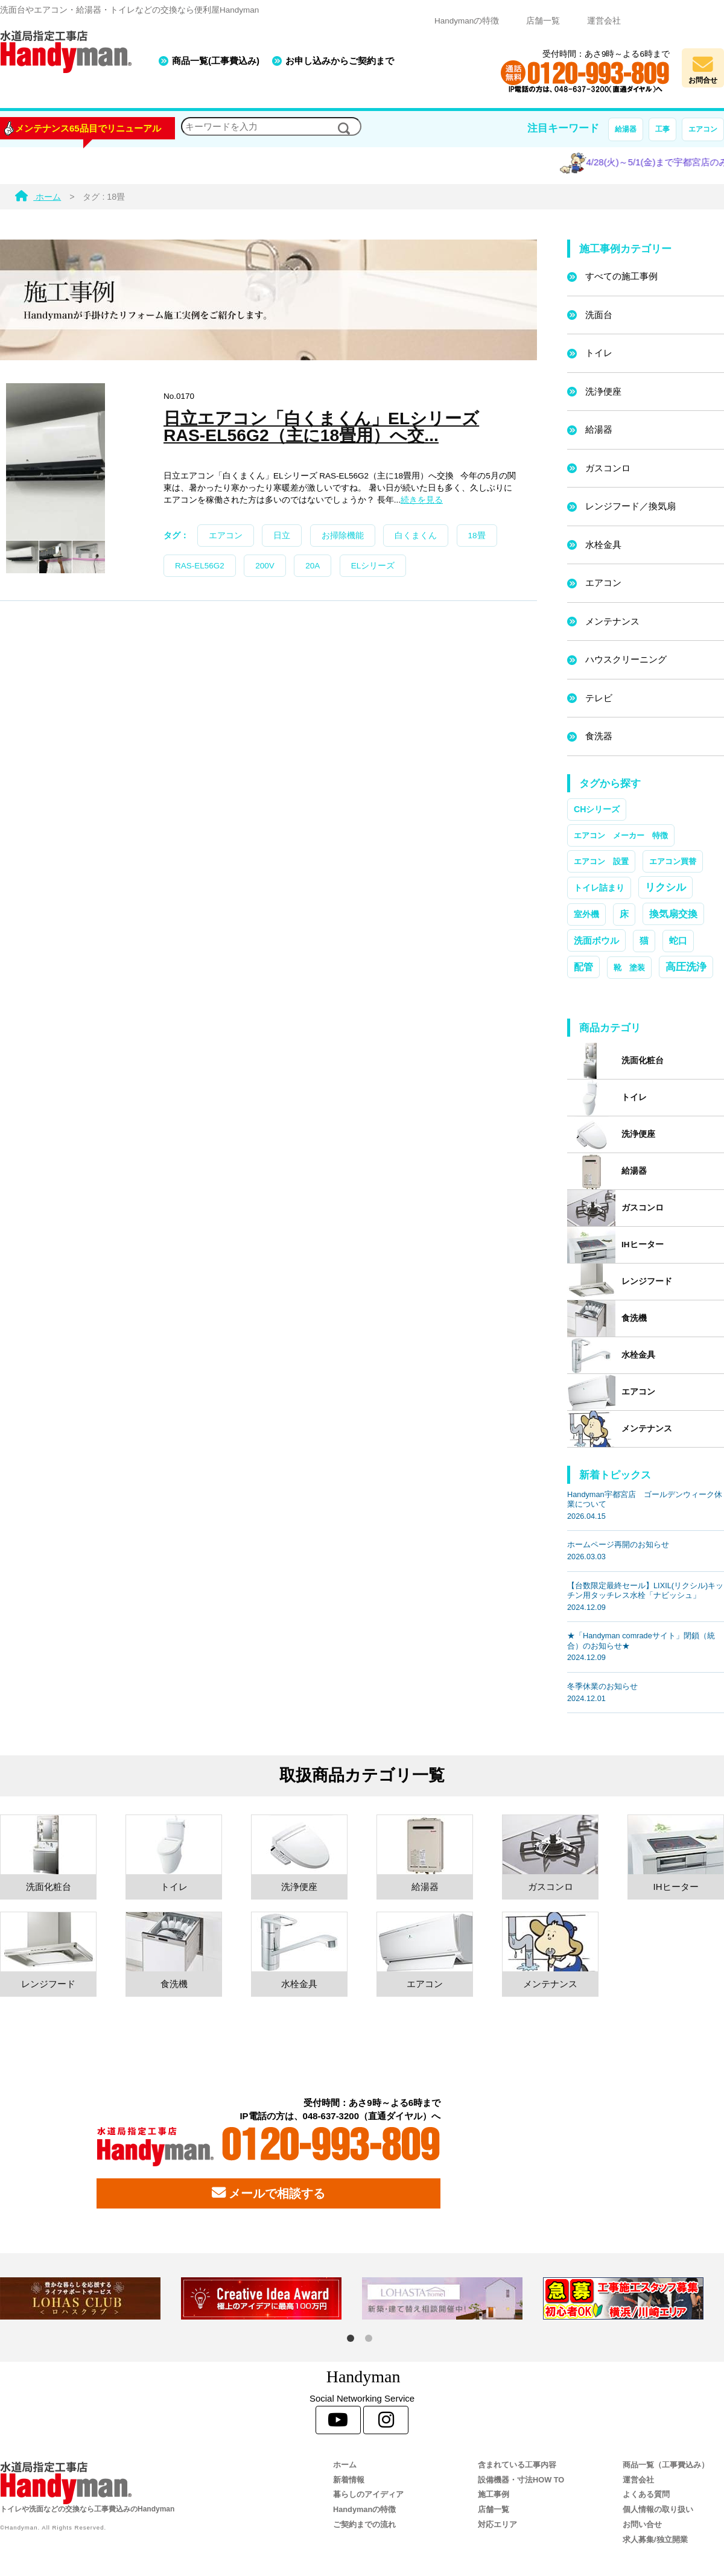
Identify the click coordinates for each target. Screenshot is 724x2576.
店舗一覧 (543, 20)
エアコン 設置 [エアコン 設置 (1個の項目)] (601, 861)
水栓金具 (603, 544)
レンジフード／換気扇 (630, 506)
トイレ (598, 353)
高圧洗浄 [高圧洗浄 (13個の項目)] (686, 967)
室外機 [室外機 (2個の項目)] (586, 914)
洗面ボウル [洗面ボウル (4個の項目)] (596, 940)
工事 (662, 129)
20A (312, 565)
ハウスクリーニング (626, 659)
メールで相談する (268, 2193)
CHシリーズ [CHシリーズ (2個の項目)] (597, 809)
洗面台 (598, 315)
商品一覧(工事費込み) (215, 61)
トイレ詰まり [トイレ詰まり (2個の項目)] (599, 887)
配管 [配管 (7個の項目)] (583, 966)
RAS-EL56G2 (199, 565)
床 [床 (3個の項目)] (624, 914)
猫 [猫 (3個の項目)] (644, 941)
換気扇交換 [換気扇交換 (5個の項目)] (673, 914)
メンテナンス (612, 621)
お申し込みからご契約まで (339, 61)
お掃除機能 (343, 535)
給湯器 (626, 129)
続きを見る (422, 499)
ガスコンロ (607, 468)
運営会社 (604, 20)
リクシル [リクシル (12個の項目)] (665, 887)
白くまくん (416, 535)
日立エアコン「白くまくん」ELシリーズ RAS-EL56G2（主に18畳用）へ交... (321, 427)
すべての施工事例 (621, 276)
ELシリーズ (373, 565)
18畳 (477, 535)
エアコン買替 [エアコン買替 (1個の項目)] (672, 861)
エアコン (702, 129)
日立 (281, 535)
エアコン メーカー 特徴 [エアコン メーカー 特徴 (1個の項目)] (621, 835)
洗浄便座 (603, 391)
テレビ (598, 698)
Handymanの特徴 (466, 20)
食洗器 (598, 736)
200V (265, 565)
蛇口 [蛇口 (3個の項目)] (678, 941)
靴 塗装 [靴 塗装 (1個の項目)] (629, 967)
